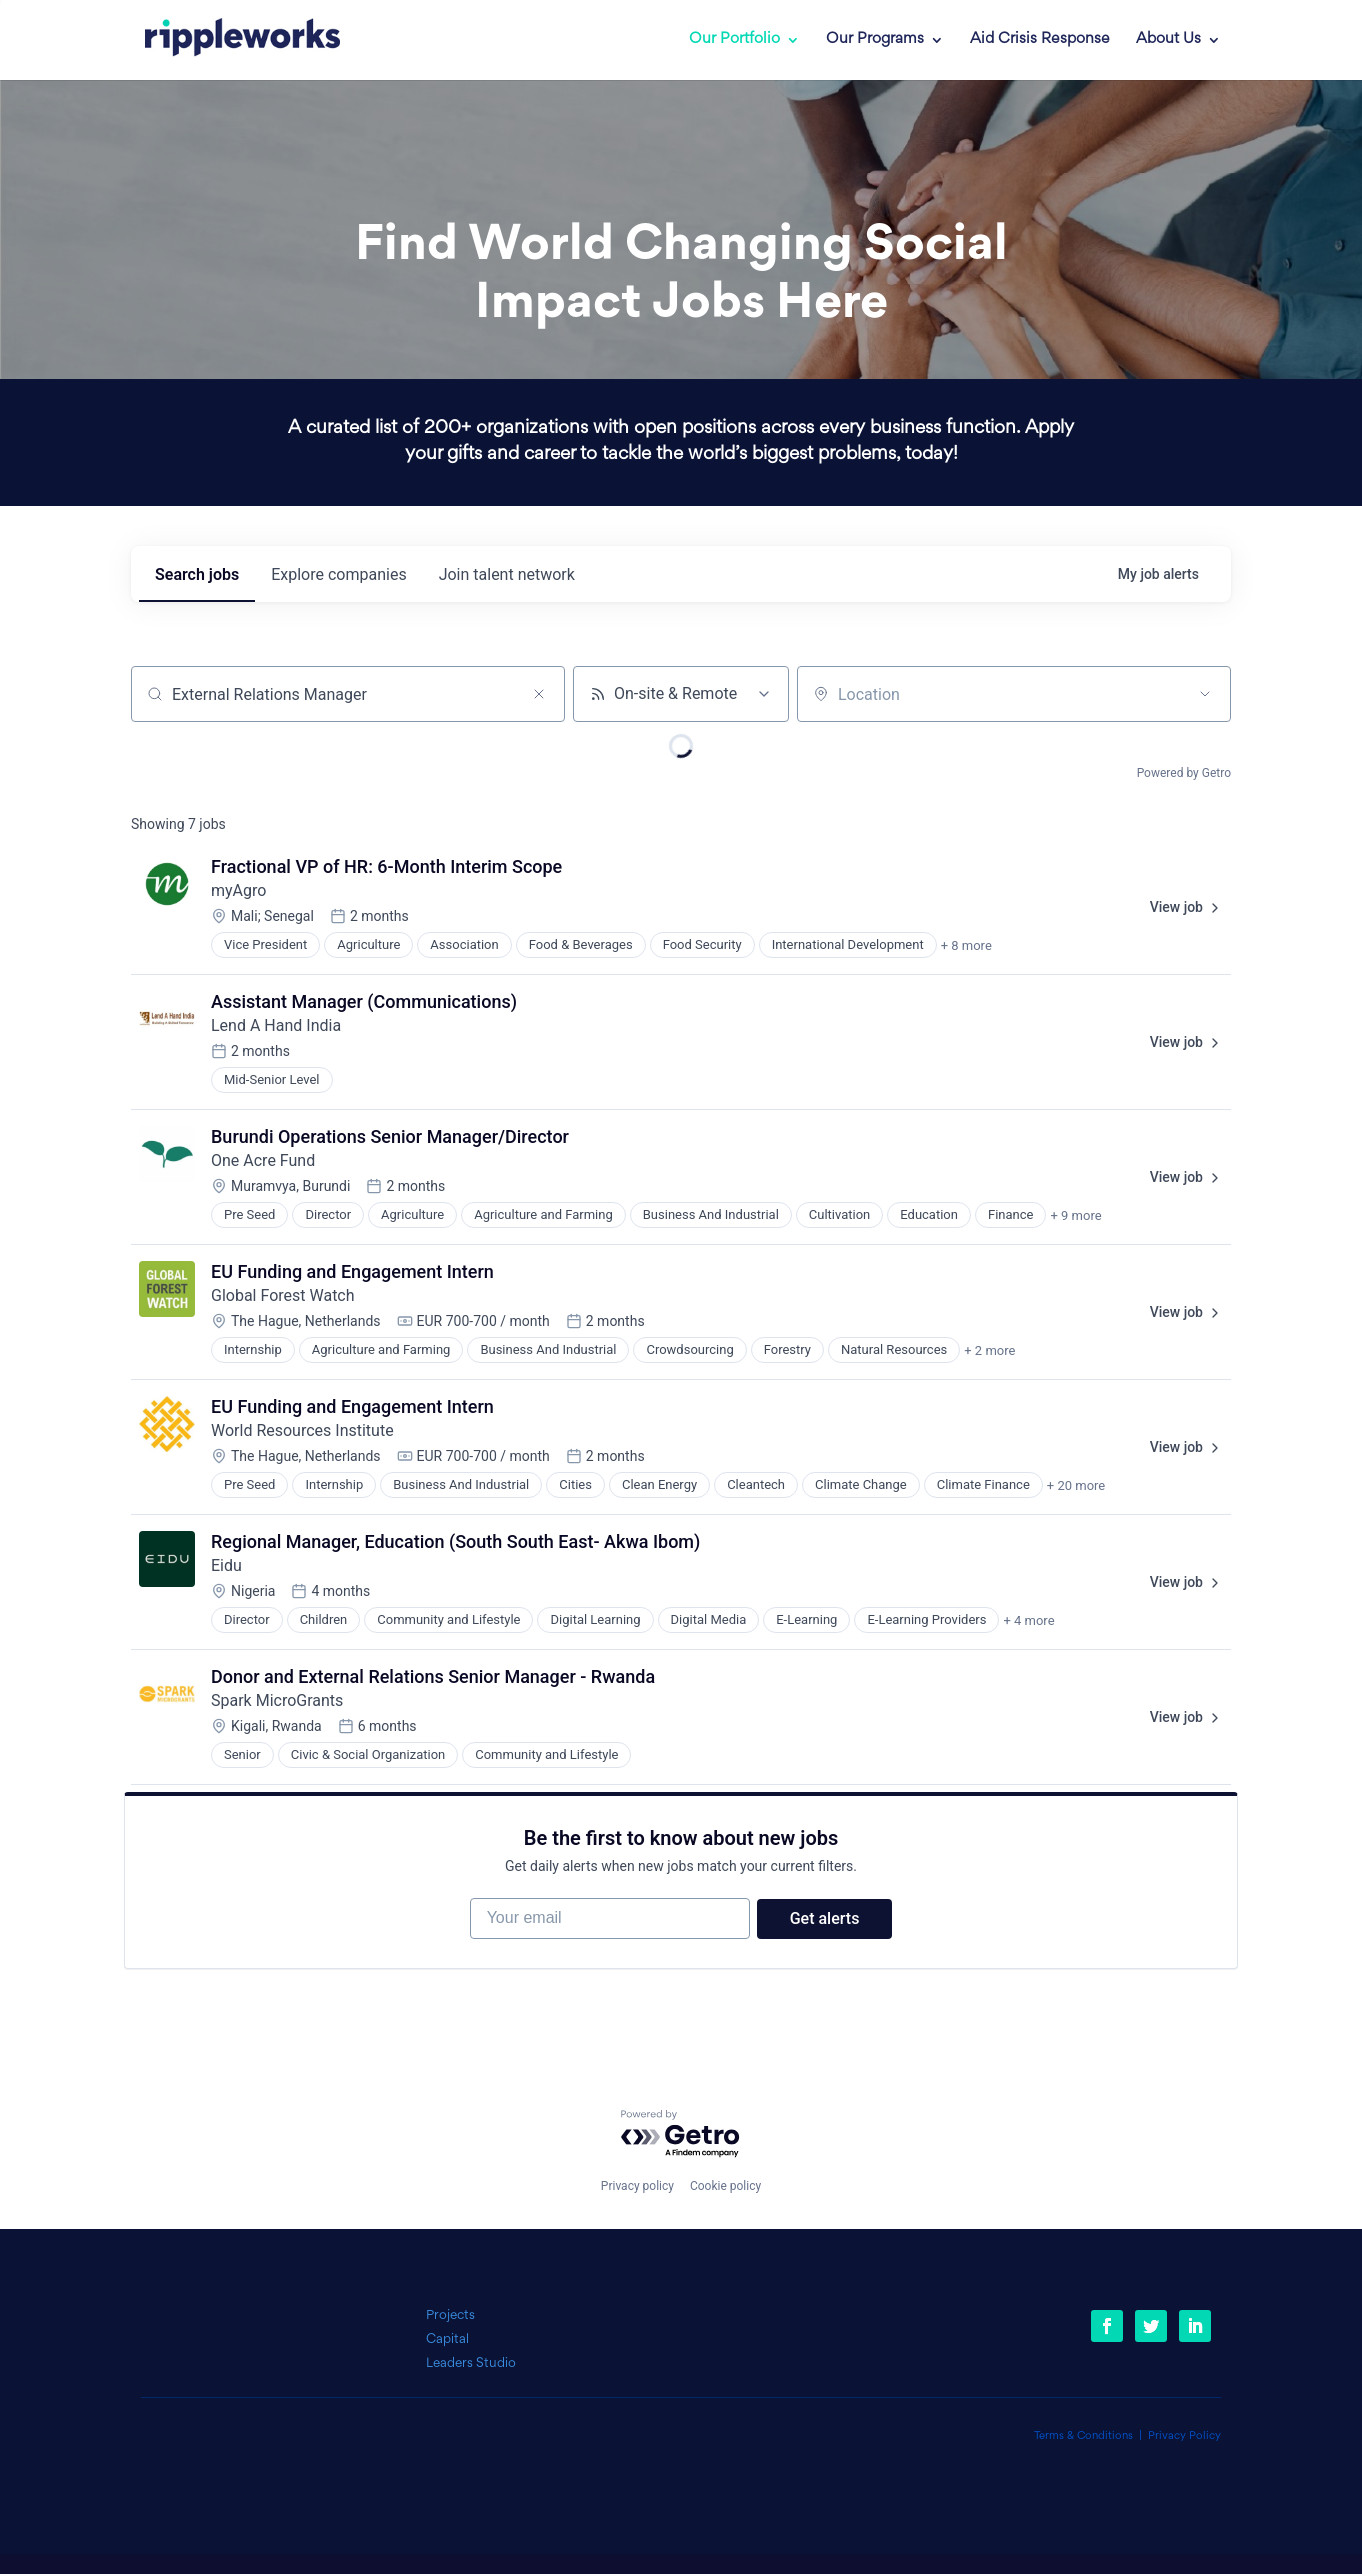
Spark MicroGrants (277, 1700)
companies (338, 574)
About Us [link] (1168, 40)
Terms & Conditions (1083, 2436)
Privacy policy (637, 2186)
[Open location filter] (1205, 694)
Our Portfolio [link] (734, 40)
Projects (450, 2315)
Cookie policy (725, 2186)
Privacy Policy (1184, 2436)
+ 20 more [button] (1076, 1485)
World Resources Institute (302, 1430)
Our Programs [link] (875, 40)
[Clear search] (539, 694)
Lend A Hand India (276, 1025)
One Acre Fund (263, 1160)
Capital (447, 2339)
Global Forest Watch (283, 1295)
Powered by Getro (1184, 773)
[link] (228, 40)
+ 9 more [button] (1075, 1215)
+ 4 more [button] (1028, 1620)
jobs (197, 574)
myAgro (238, 890)
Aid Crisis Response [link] (1040, 40)
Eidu (226, 1565)
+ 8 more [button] (966, 945)
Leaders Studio (471, 2363)
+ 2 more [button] (989, 1350)
